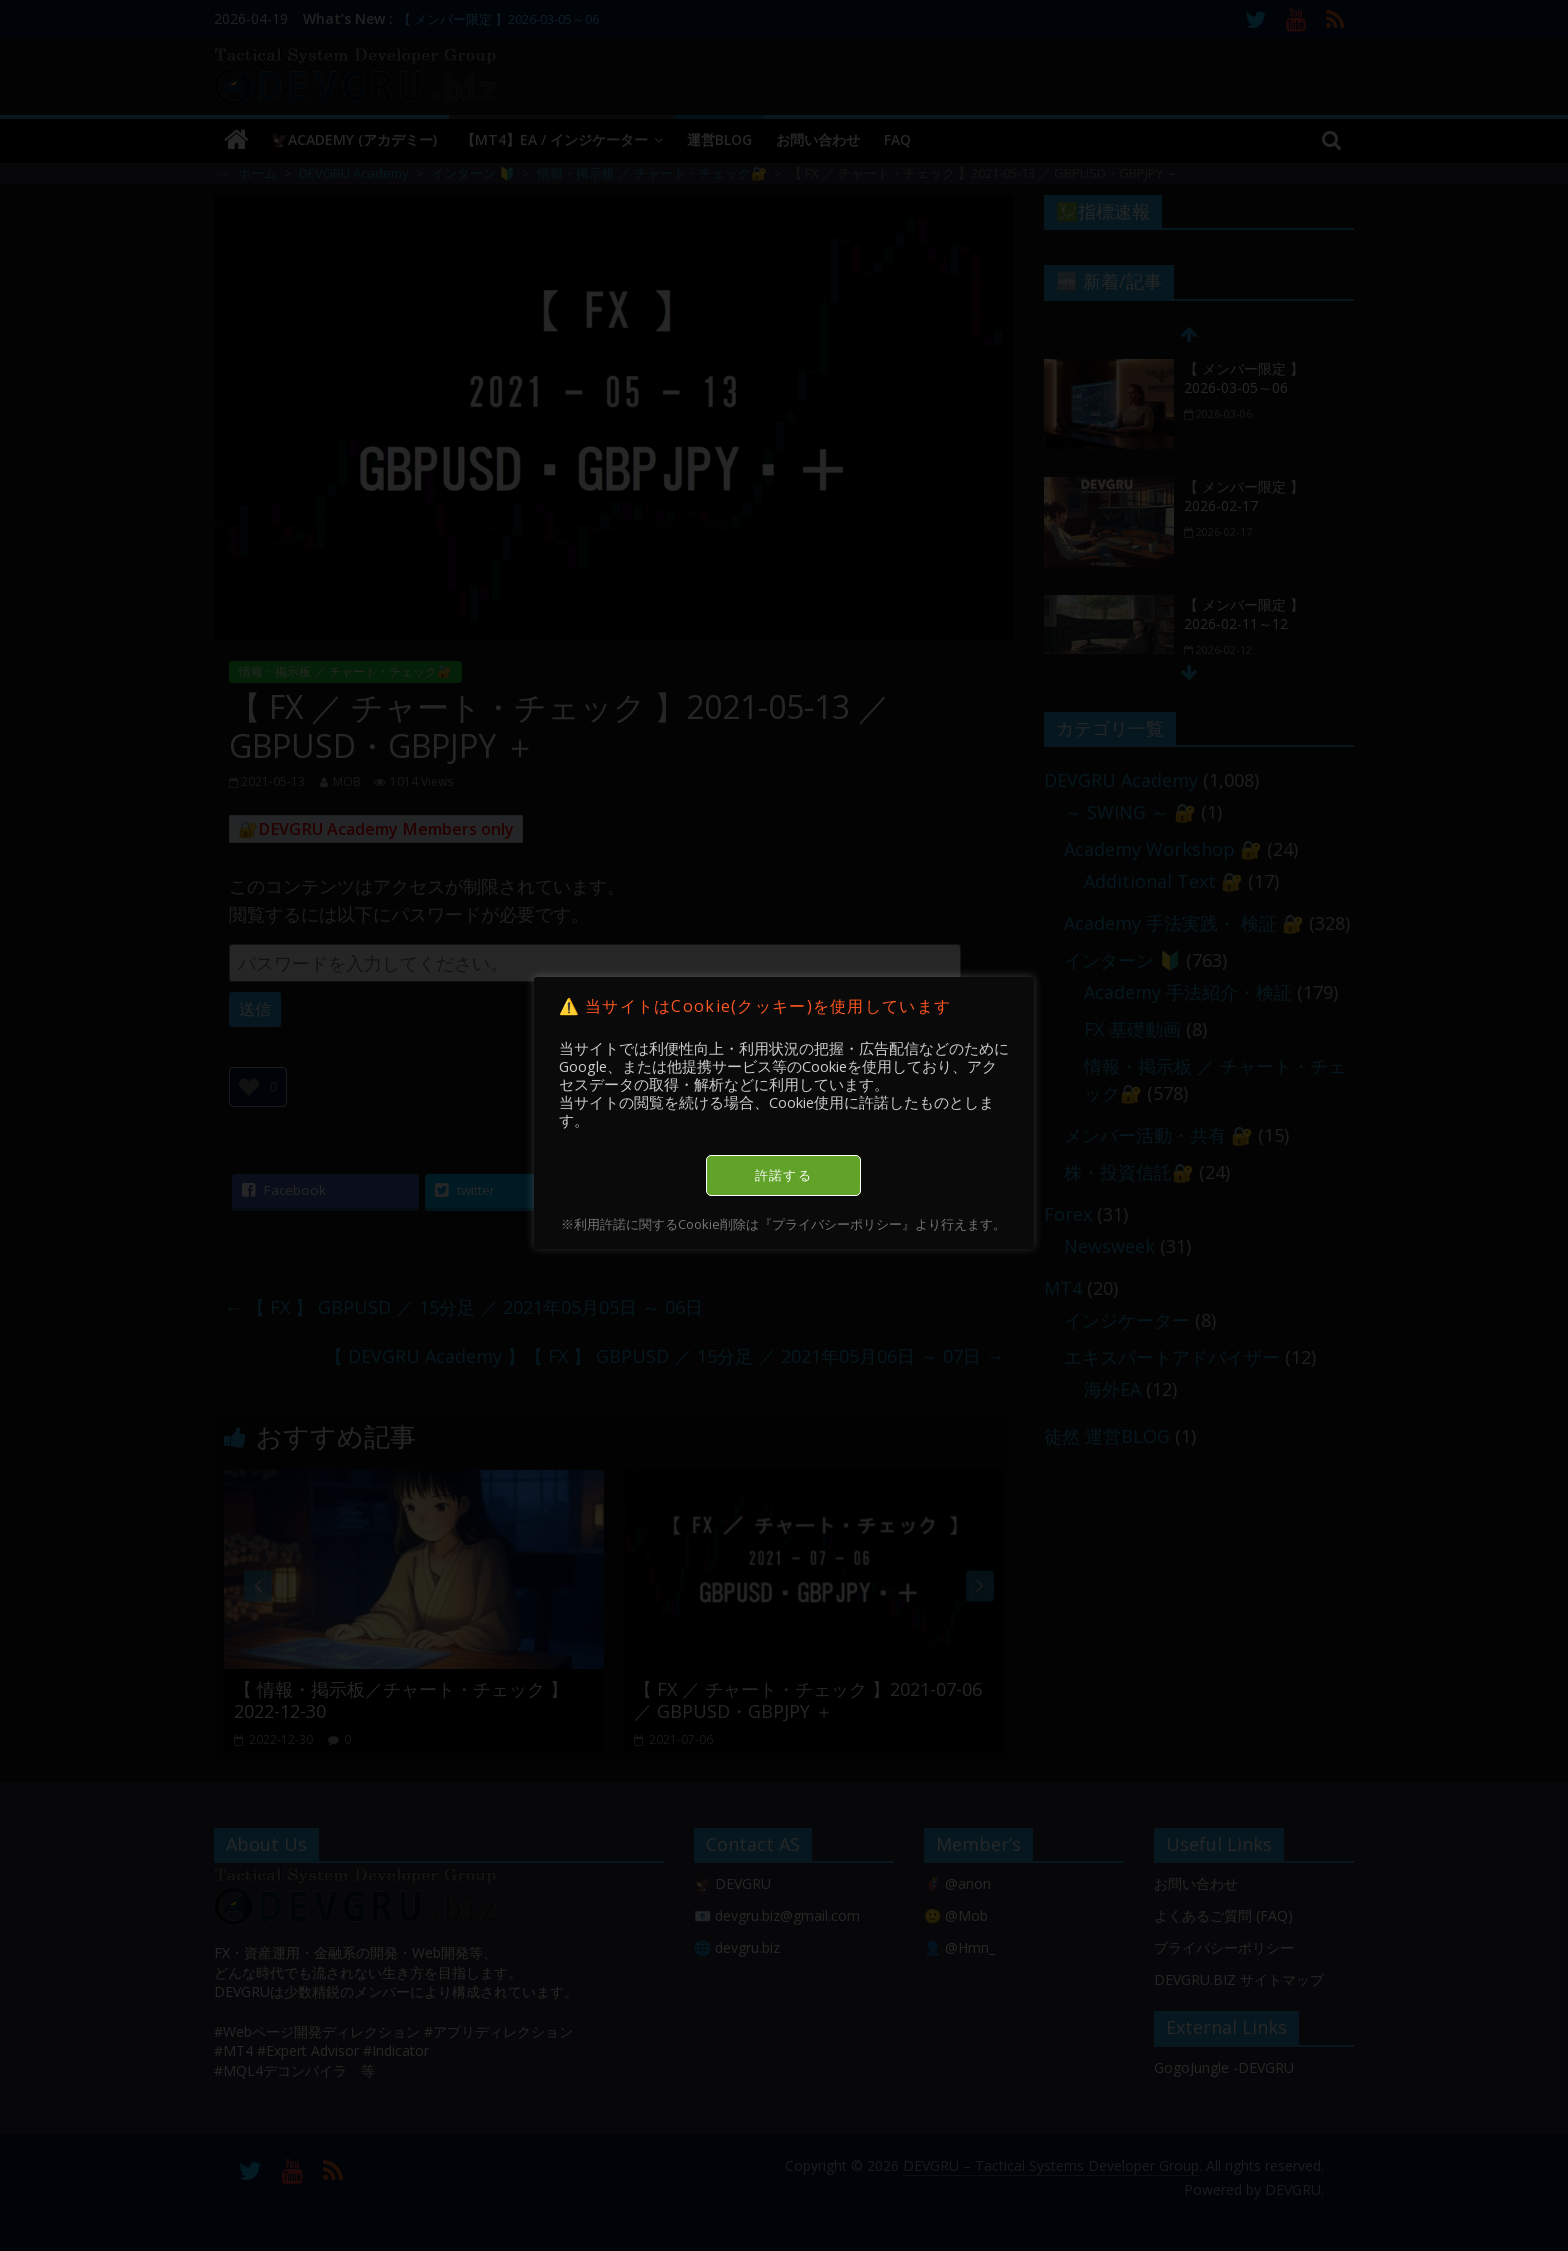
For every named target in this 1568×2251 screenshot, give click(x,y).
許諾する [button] (784, 1175)
